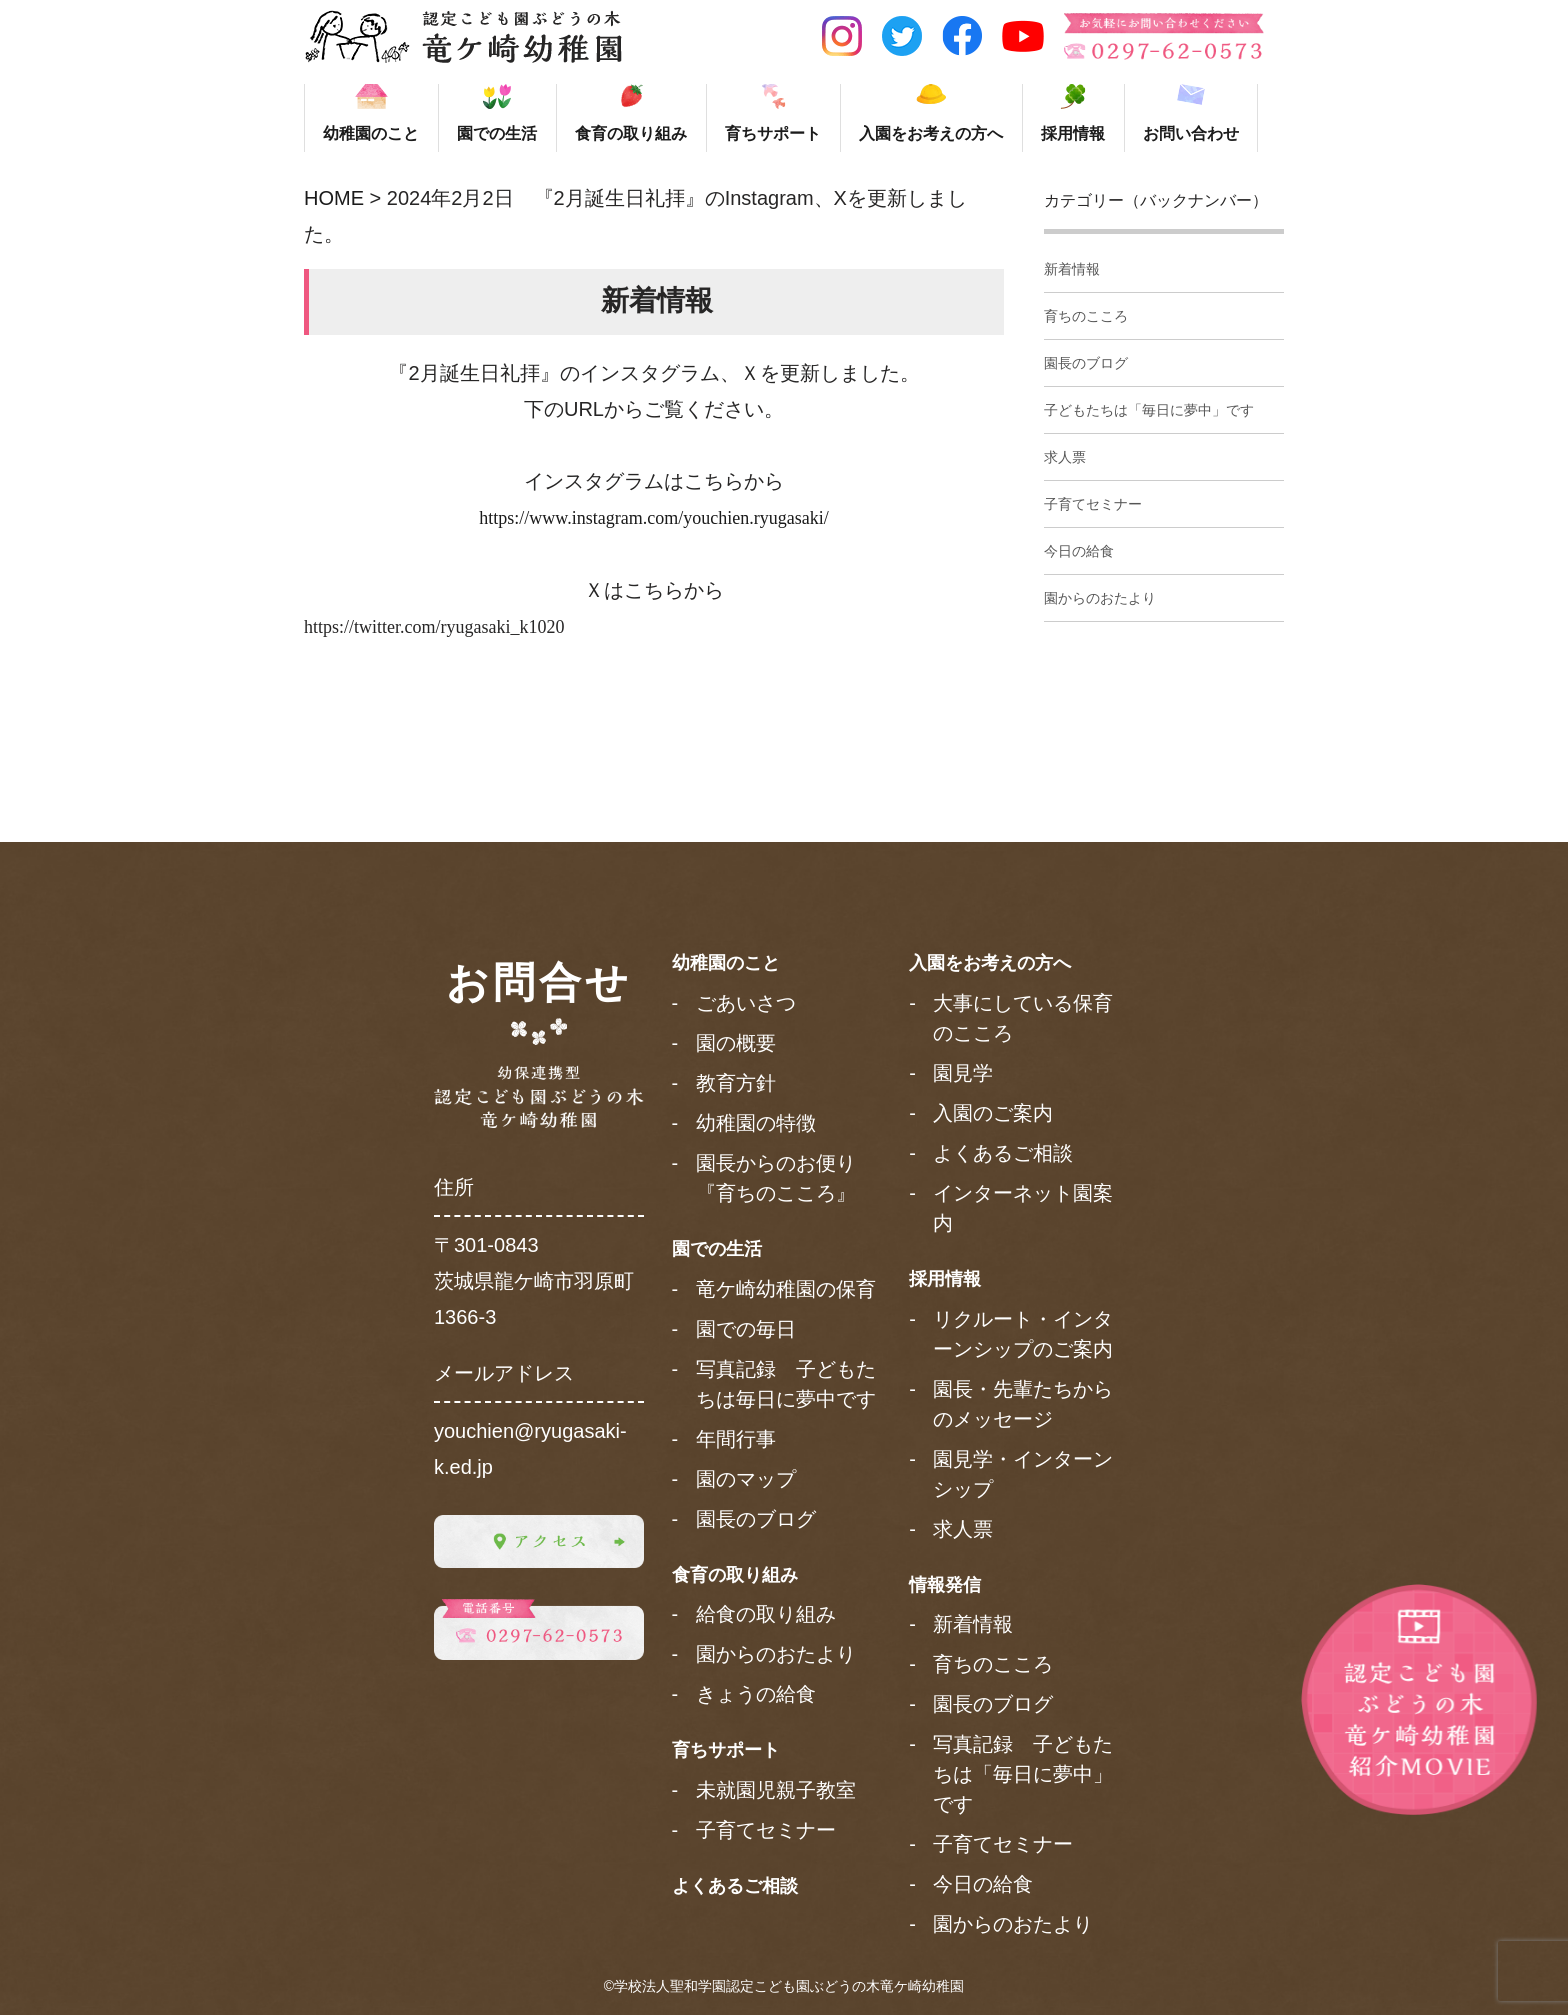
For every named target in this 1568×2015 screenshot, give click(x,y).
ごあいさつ (746, 1003)
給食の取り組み (766, 1614)
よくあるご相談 (735, 1886)
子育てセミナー (1093, 504)
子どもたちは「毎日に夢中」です (1149, 410)
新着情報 (1072, 269)
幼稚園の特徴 (756, 1123)
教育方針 (736, 1083)
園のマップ (746, 1479)
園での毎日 (746, 1329)
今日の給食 (1079, 551)
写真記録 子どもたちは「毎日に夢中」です (1023, 1774)
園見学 (963, 1073)
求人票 (1065, 457)
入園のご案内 (993, 1113)
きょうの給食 (756, 1694)
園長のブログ (1086, 363)
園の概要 (736, 1043)
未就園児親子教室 (776, 1790)
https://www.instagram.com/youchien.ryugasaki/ (653, 518)
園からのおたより (1100, 598)
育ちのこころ (1086, 316)
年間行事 (736, 1439)
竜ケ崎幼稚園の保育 (786, 1289)
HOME (334, 198)
